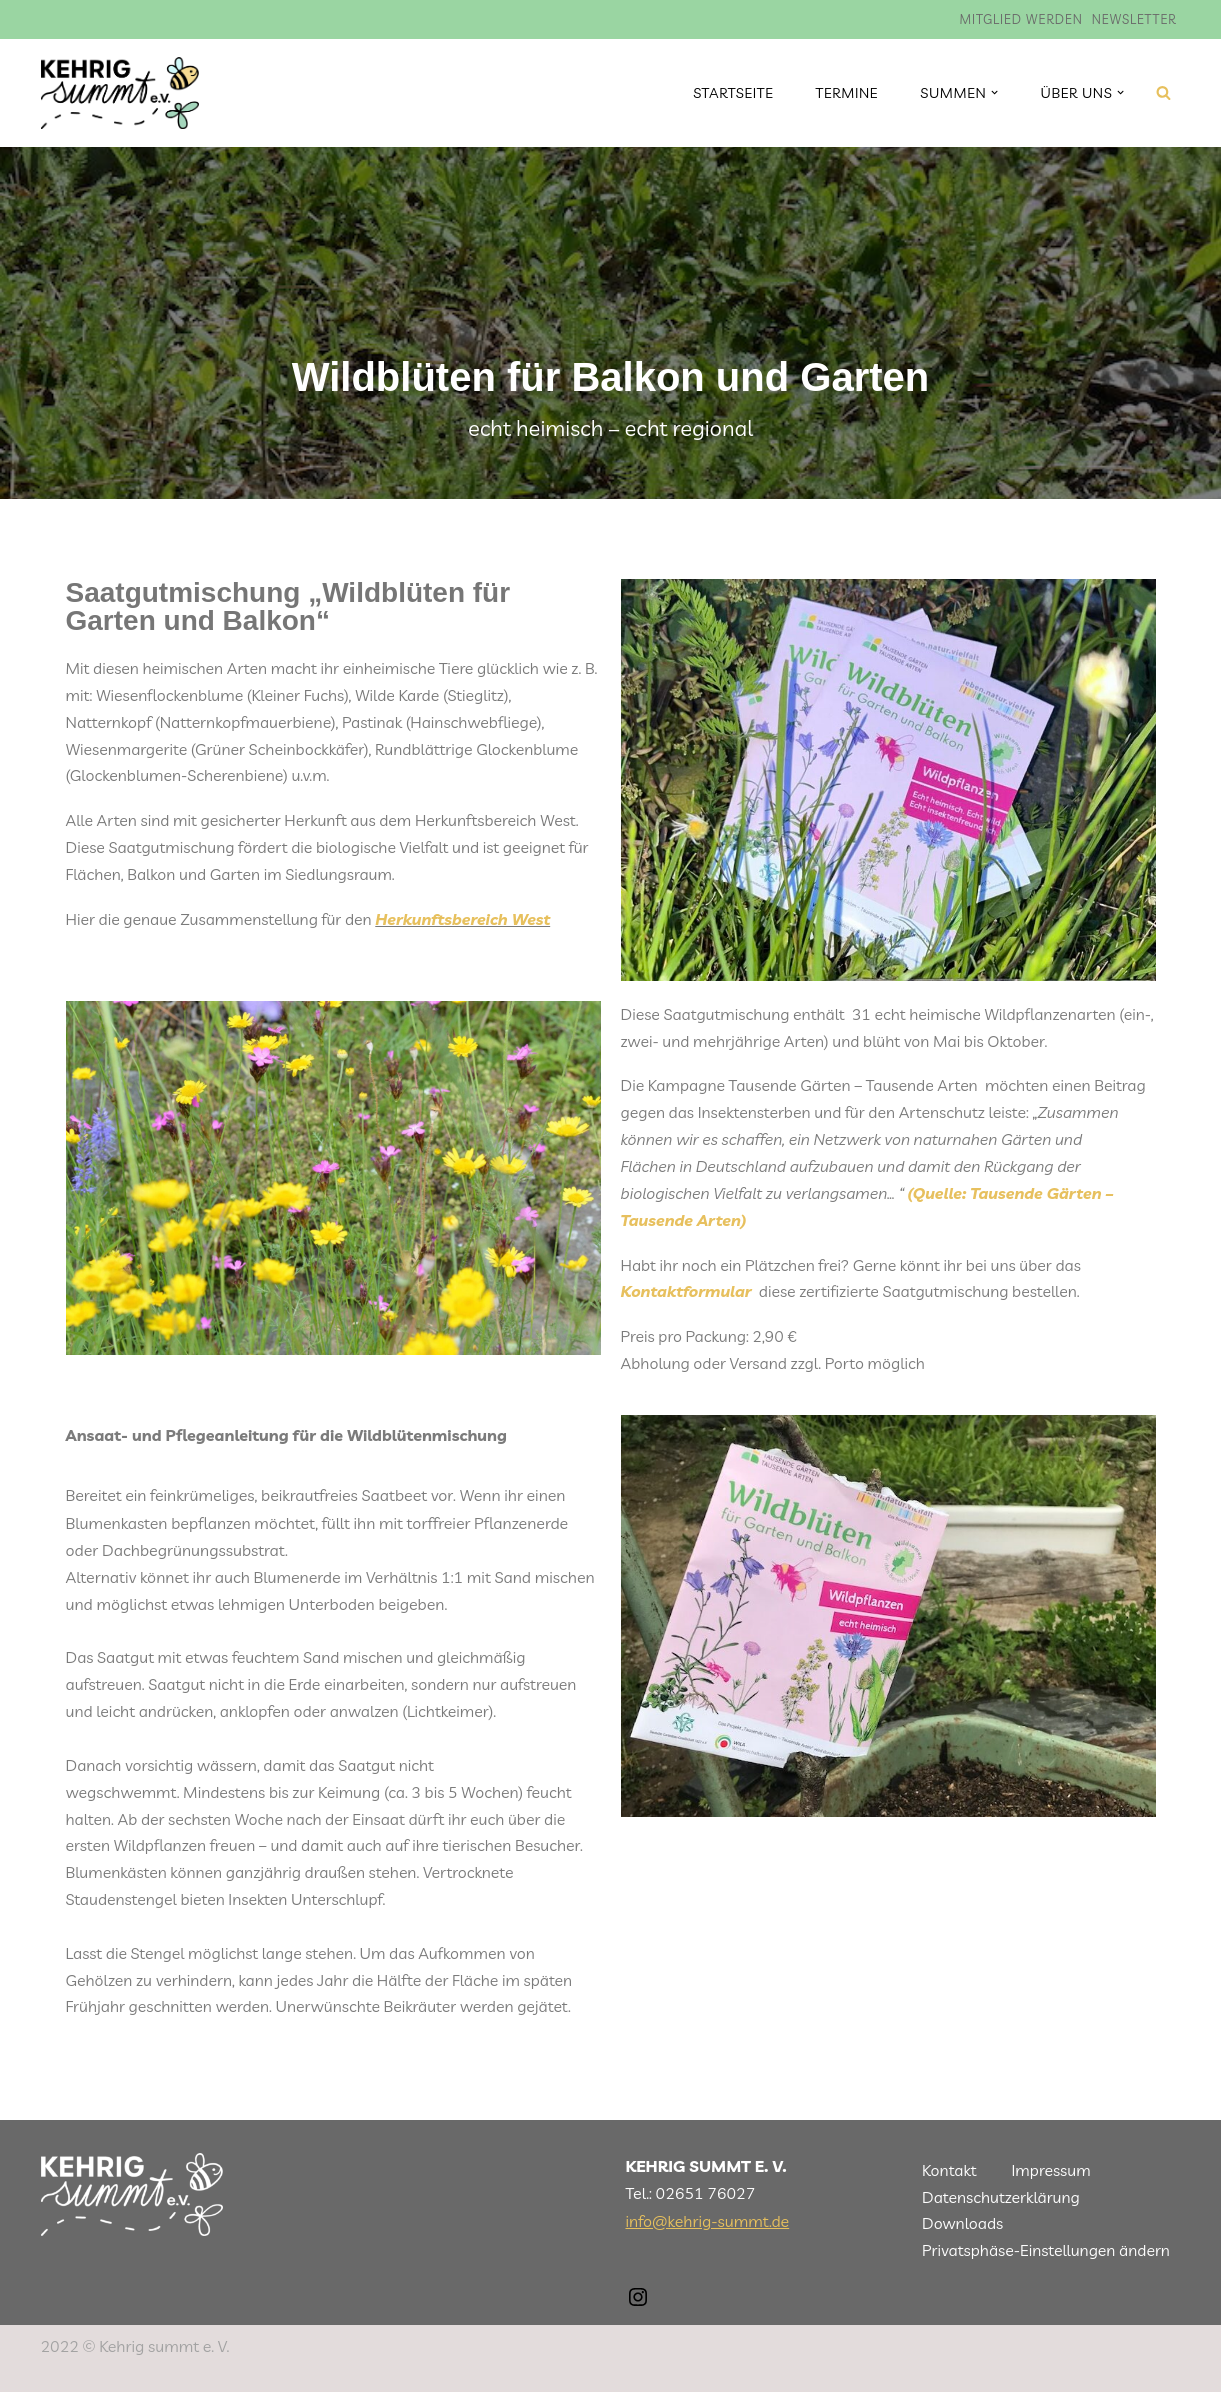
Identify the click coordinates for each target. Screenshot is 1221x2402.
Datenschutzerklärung (1001, 2207)
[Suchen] (1163, 92)
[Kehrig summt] (120, 93)
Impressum (1052, 2180)
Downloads (963, 2234)
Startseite (731, 93)
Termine (845, 93)
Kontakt (949, 2180)
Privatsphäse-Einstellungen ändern (1047, 2260)
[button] (994, 92)
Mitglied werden (1020, 19)
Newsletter (1133, 19)
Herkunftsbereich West (466, 922)
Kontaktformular (687, 1295)
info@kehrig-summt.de (708, 2231)
